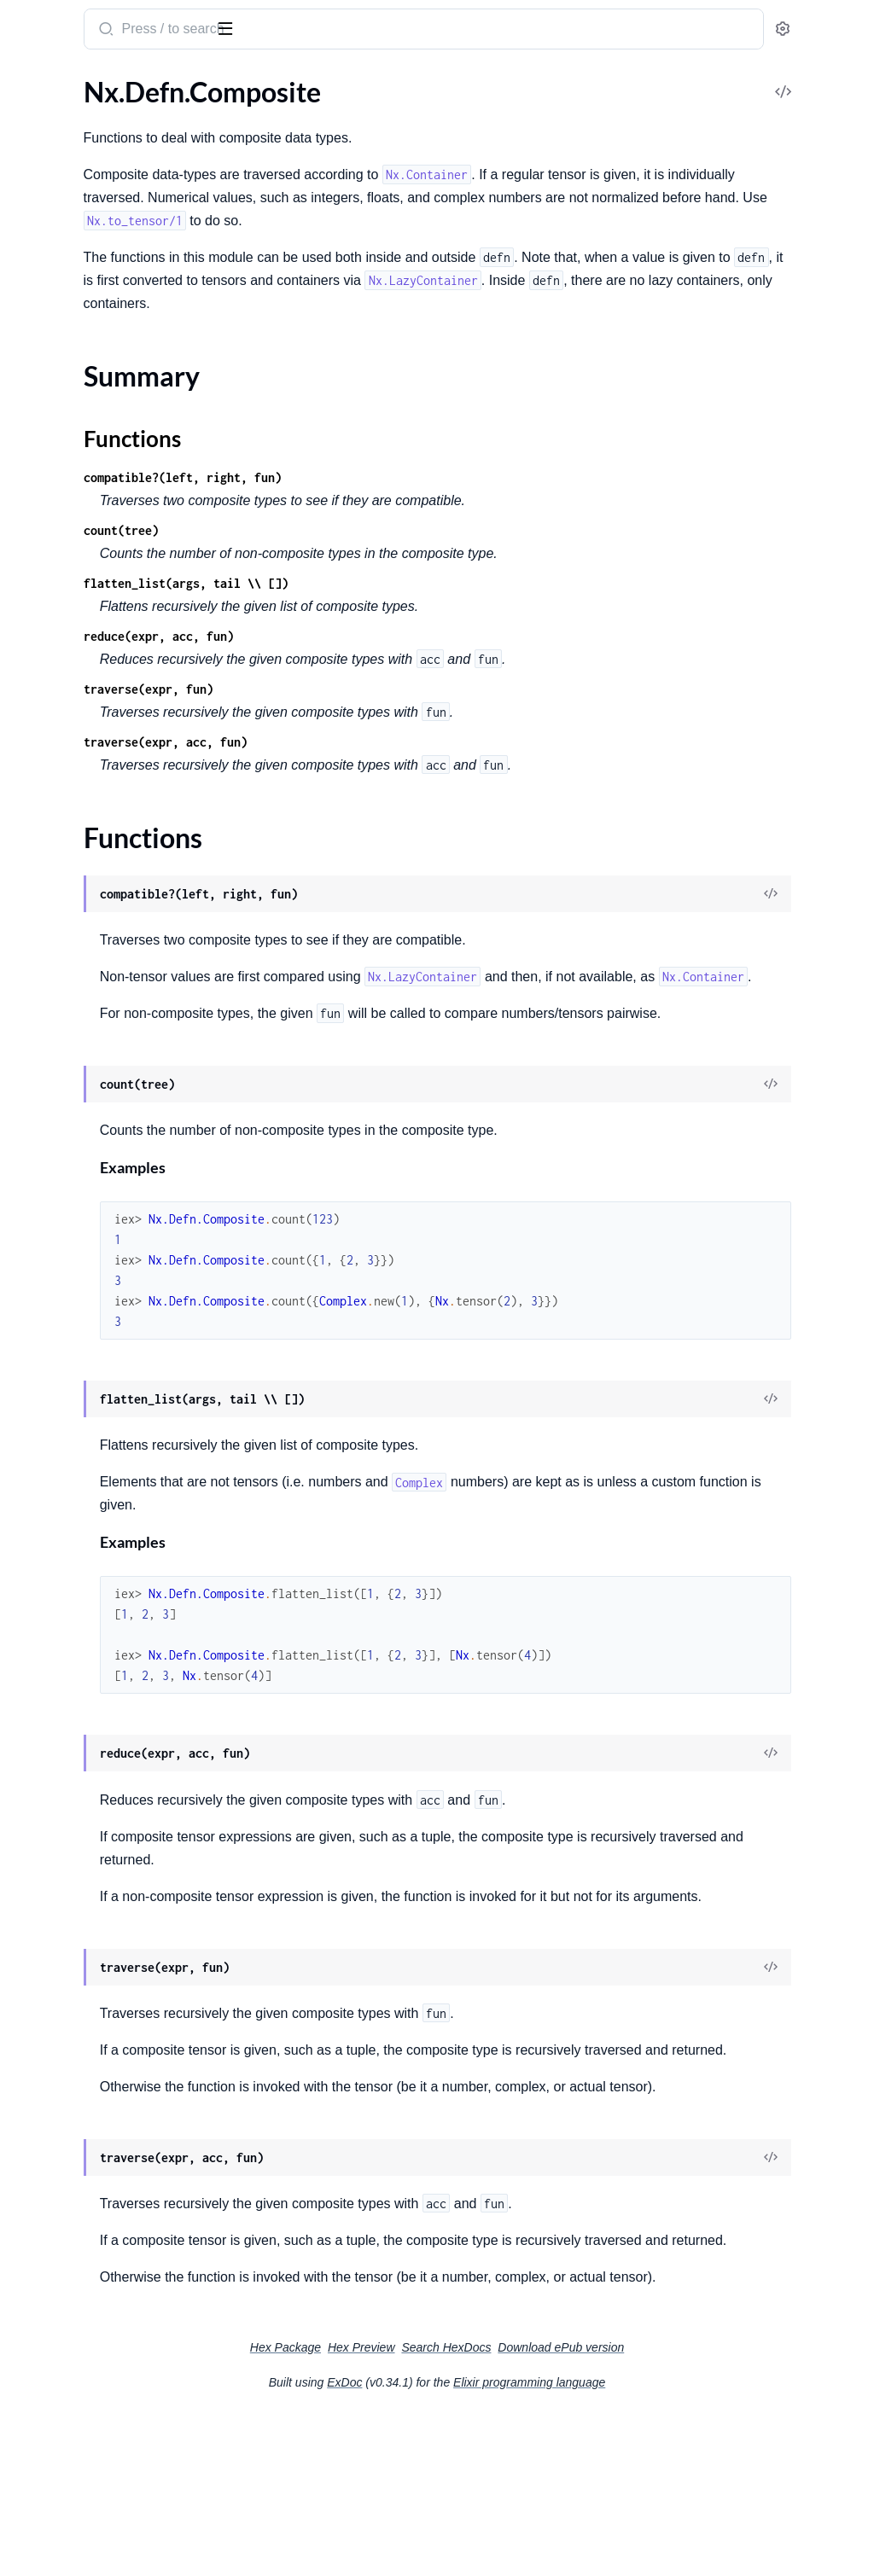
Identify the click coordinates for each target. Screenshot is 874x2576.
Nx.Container (52, 383)
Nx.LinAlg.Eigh (55, 255)
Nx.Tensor (42, 534)
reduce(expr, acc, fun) (382, 636)
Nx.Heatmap (50, 511)
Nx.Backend (48, 594)
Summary (56, 775)
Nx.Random (47, 302)
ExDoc (472, 2543)
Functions (57, 796)
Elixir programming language (657, 2543)
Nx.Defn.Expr (52, 849)
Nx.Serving (44, 325)
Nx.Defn (37, 163)
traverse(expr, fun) (372, 689)
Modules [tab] (96, 83)
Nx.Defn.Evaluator (67, 826)
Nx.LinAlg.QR (52, 278)
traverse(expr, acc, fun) (389, 742)
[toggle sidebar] (234, 27)
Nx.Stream (43, 430)
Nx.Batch (40, 488)
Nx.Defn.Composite (71, 745)
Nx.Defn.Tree (51, 895)
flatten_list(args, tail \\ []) (409, 583)
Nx (63, 22)
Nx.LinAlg (41, 209)
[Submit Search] (328, 31)
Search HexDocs (574, 2508)
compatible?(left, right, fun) (406, 477)
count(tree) (344, 530)
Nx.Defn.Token (55, 872)
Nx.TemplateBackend (74, 640)
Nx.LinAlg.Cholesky (70, 232)
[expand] (239, 117)
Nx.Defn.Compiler (66, 722)
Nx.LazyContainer (66, 406)
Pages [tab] (31, 83)
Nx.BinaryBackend (67, 617)
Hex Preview (489, 2508)
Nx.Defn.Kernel (58, 186)
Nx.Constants (53, 140)
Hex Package (413, 2508)
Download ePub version (689, 2508)
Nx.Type (36, 663)
